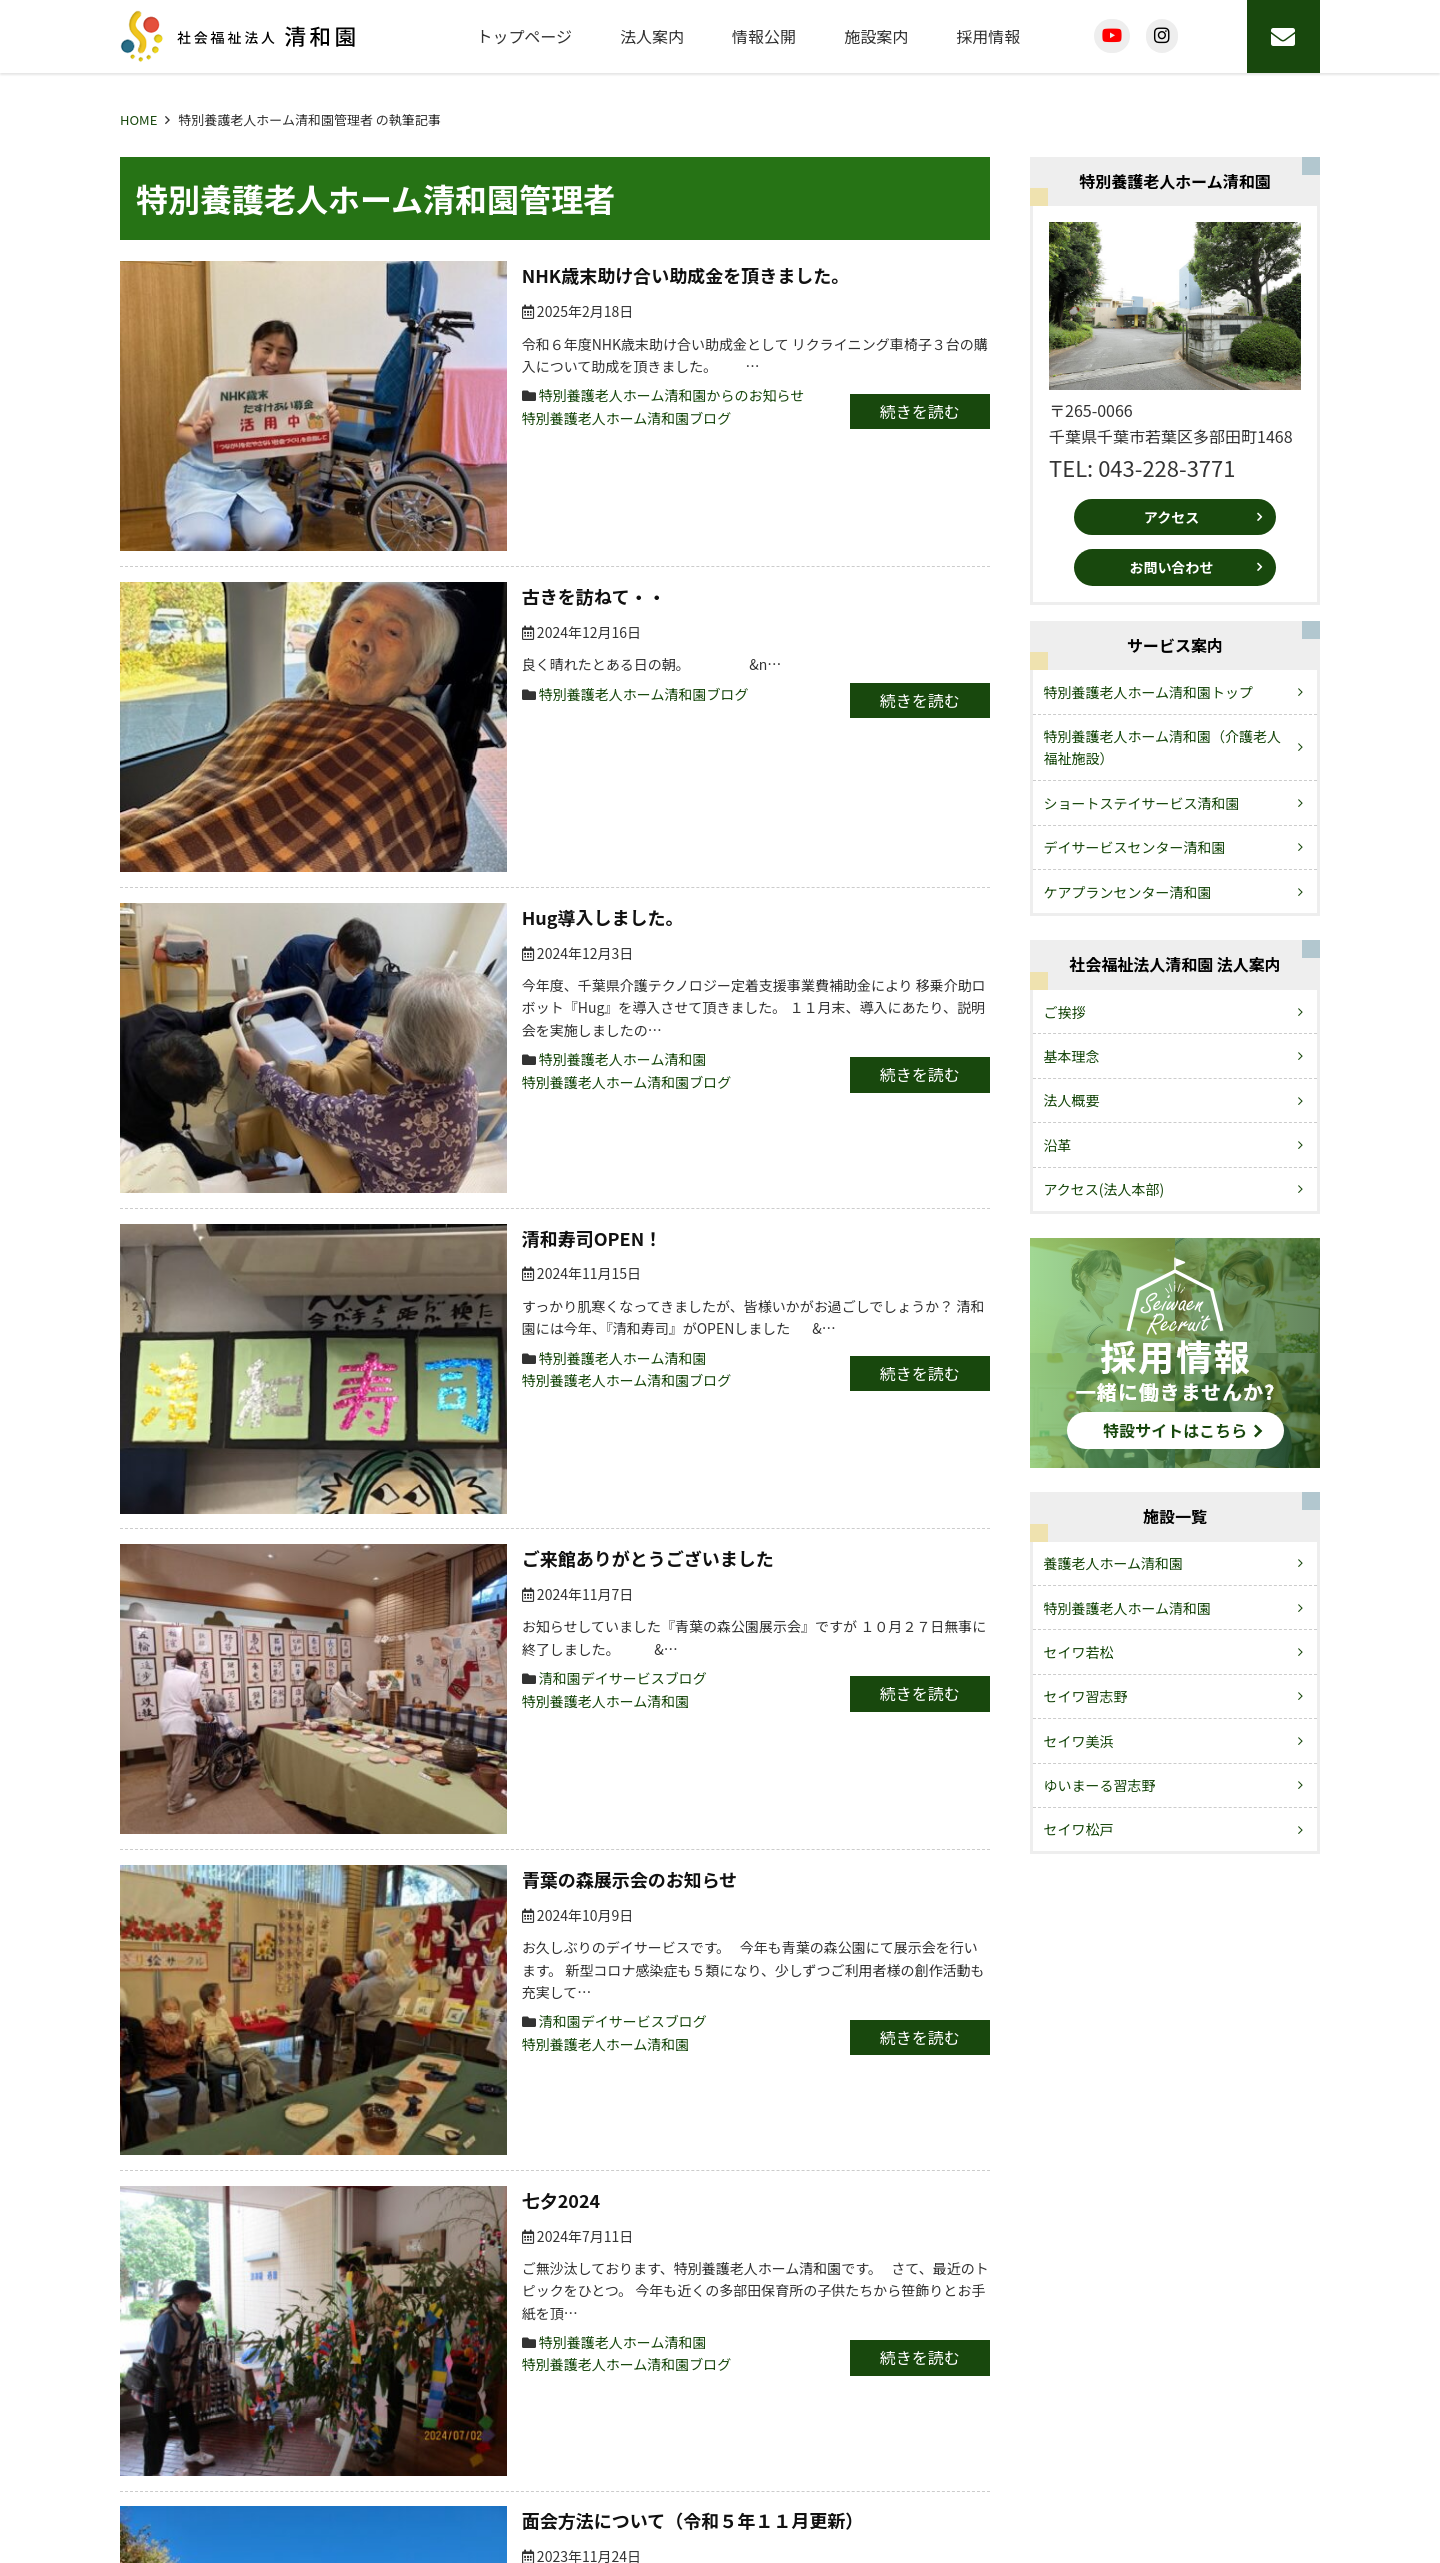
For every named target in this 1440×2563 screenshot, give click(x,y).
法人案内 (652, 36)
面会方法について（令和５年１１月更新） (476, 1581)
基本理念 (1072, 1056)
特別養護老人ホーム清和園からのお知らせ (455, 395)
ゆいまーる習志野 (1100, 1785)
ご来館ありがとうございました (432, 1028)
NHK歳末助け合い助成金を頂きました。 (469, 275)
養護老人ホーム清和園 (1114, 1563)
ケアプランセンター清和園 (1128, 892)
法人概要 (1072, 1100)
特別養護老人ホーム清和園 (407, 765)
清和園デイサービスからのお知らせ (435, 1879)
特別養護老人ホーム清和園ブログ (411, 418)
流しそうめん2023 (381, 1782)
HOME (138, 119)
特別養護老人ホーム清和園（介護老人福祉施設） (1163, 747)
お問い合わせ (1172, 567)
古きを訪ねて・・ (378, 476)
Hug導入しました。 (387, 645)
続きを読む (887, 411)
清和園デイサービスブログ (407, 1126)
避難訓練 (342, 1951)
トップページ (524, 36)
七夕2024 (345, 1389)
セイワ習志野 (1086, 1696)
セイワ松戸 (1079, 1829)
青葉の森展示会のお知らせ (414, 1198)
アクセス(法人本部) (1104, 1189)
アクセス (1171, 517)
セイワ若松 (1079, 1652)
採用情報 (988, 36)
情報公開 (764, 36)
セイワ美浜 (1079, 1741)
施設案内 (876, 36)
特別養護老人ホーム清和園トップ (1149, 692)
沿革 (1058, 1145)
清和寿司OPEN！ (376, 837)
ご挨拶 (1065, 1012)
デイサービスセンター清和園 (1135, 847)
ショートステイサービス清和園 (1142, 803)
